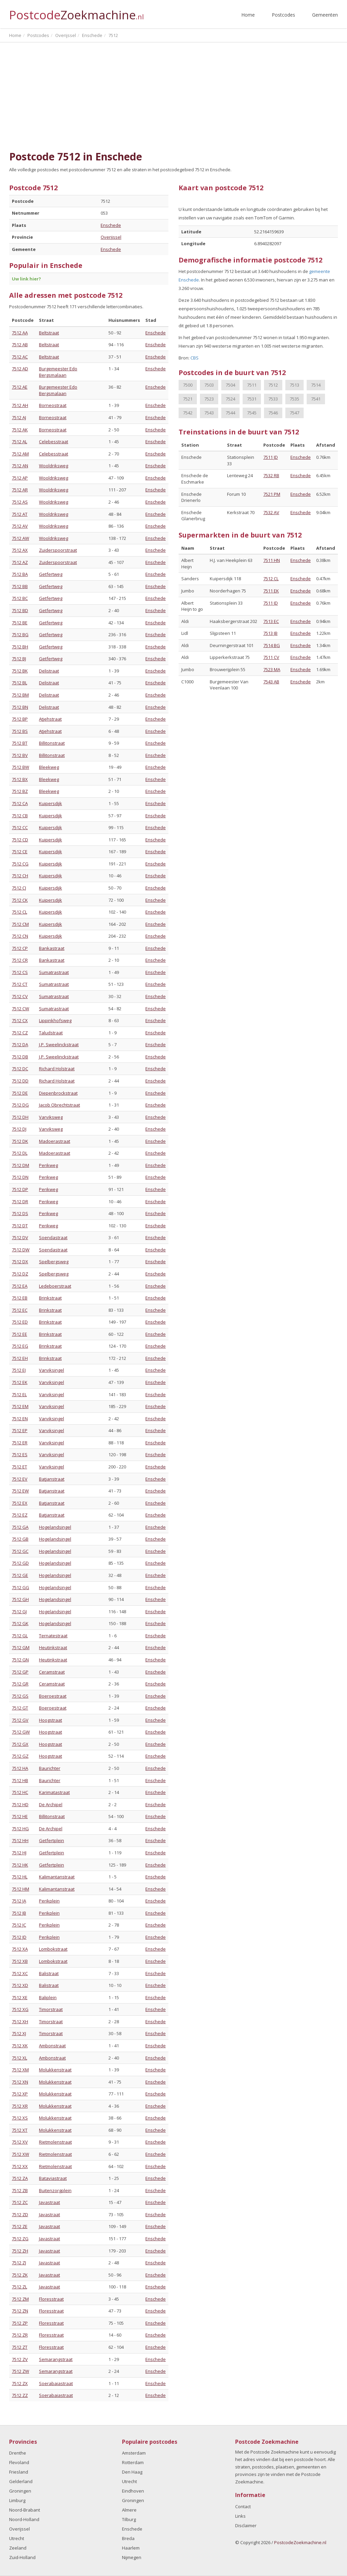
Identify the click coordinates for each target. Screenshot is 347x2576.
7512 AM (20, 454)
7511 (252, 385)
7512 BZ (20, 791)
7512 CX (20, 1020)
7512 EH (20, 1358)
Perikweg (48, 1165)
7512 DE (20, 1093)
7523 (209, 399)
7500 (187, 385)
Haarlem (131, 2548)
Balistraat (49, 1973)
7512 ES (19, 1454)
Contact (243, 2506)
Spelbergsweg (53, 1261)
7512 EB (19, 1298)
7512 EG (20, 1346)
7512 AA (20, 333)
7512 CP (20, 948)
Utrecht (16, 2538)
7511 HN (271, 560)
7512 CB (20, 816)
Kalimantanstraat (57, 1877)
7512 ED (20, 1322)
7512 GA (20, 1527)
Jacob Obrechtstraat (59, 1105)
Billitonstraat (52, 743)
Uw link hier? (26, 279)
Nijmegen (131, 2557)
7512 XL (19, 2058)
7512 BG (20, 634)
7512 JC (19, 1925)
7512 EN (20, 1419)
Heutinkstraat (53, 1647)
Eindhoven (133, 2491)
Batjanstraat (51, 1479)
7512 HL (19, 1877)
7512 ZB (20, 2190)
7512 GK (20, 1623)
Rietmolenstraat (55, 2142)
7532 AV (271, 512)
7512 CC (20, 827)
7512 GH (20, 1599)
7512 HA (20, 1768)
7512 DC (20, 1069)
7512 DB (20, 1057)
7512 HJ (19, 1853)
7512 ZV (20, 2359)
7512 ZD (20, 2214)
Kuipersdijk (50, 803)
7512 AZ (20, 562)
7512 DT (20, 1226)
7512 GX (20, 1744)
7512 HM (20, 1889)
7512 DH (20, 1117)
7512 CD (20, 840)
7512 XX (20, 2166)
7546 (273, 413)
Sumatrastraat (54, 972)
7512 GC (20, 1551)
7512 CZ (20, 1033)
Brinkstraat (50, 1298)
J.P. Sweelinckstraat (59, 1044)
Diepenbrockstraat (58, 1093)
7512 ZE (19, 2226)
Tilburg (129, 2519)
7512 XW (20, 2154)
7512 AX (20, 550)
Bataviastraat (53, 2178)
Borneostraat (52, 405)
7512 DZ (20, 1274)
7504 (230, 385)
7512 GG (20, 1587)
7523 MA (271, 669)
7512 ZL (19, 2287)
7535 (294, 399)
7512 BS (20, 731)
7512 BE (19, 623)
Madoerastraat (54, 1141)
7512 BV (20, 755)
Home (248, 15)
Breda (128, 2538)
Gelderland (21, 2481)
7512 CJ (19, 888)
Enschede (111, 225)
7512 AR (20, 490)
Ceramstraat (52, 1672)
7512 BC (20, 598)
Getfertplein (51, 1840)
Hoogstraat (50, 1720)
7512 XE (19, 1997)
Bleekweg (49, 767)
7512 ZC (20, 2202)
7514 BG (271, 645)
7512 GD (20, 1563)
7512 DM (20, 1165)
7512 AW (20, 538)
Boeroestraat (52, 1696)
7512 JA (19, 1901)
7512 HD (20, 1804)
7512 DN (20, 1177)
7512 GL (20, 1636)
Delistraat (49, 671)
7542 (187, 413)
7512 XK (20, 2046)
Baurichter (49, 1768)
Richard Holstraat (57, 1069)
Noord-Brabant (24, 2510)
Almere (129, 2510)
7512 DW (20, 1250)
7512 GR (20, 1684)
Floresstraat (51, 2299)
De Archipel (50, 1804)
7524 (230, 399)
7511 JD (270, 457)
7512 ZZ (20, 2395)
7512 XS (20, 2118)
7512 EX (19, 1503)
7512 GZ (20, 1756)
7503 (209, 385)
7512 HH (20, 1840)
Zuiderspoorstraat (58, 550)
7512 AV (20, 526)
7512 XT (19, 2130)
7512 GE (20, 1575)
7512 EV (19, 1479)
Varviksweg (51, 1117)
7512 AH (20, 405)
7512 (273, 385)
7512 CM (20, 924)
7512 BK (20, 671)
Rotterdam (133, 2462)
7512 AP (20, 478)
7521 (187, 399)
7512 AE (19, 387)
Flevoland (19, 2462)
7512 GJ (19, 1611)
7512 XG (20, 2009)
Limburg (17, 2500)
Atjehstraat (50, 719)
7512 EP (19, 1430)
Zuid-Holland (22, 2557)
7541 (316, 399)
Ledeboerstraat (55, 1286)
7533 (273, 399)
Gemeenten (325, 15)
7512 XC (20, 1973)
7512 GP (20, 1672)
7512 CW (20, 1009)
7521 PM (271, 494)
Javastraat (49, 2202)
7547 (294, 413)
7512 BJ (19, 659)
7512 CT (19, 984)
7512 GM (20, 1647)
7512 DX (20, 1261)
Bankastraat (51, 948)
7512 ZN (20, 2311)
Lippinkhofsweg (55, 1020)
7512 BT (19, 743)
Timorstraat (51, 2009)
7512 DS (20, 1213)
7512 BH (20, 647)
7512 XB (20, 1961)
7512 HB (20, 1780)
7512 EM (20, 1406)
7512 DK (20, 1141)
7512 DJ (19, 1129)
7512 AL (19, 441)
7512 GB (20, 1539)
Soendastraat (53, 1237)
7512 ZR (20, 2335)
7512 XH (20, 2021)
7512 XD (20, 1985)
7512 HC (20, 1792)
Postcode (76, 12)
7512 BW (20, 767)
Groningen (20, 2491)
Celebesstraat (53, 441)
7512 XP (20, 2094)
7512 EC (19, 1310)
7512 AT (19, 514)
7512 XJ (19, 2033)
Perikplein (49, 1901)
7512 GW (21, 1732)
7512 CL (19, 912)
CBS (194, 358)
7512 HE (20, 1816)
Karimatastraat (54, 1792)
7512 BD (20, 610)
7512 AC (20, 357)
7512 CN (20, 936)
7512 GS (20, 1696)
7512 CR (20, 960)
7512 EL (19, 1394)
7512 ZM (20, 2299)
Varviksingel (51, 1370)
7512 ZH (20, 2251)
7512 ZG (20, 2239)
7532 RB (271, 475)
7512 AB (20, 344)
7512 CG (20, 864)
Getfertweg (50, 574)
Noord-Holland (24, 2519)
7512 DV (20, 1237)
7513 (294, 385)
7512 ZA (20, 2178)
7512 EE (19, 1334)
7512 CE (19, 851)
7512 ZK (20, 2275)
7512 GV (20, 1720)
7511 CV (271, 657)
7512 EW (20, 1491)
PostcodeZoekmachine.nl (300, 2542)
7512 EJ (19, 1370)
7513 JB (270, 633)
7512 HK (20, 1865)
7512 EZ (19, 1515)
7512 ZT (19, 2347)
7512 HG (20, 1829)
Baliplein (48, 1997)
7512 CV (20, 996)
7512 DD (20, 1081)
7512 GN (20, 1660)
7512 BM (20, 695)
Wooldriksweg (53, 466)
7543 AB (271, 682)
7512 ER (19, 1443)
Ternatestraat (53, 1636)
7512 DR (20, 1201)
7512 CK (20, 900)
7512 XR (20, 2106)
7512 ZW (20, 2371)
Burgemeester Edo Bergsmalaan (58, 372)
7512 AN (20, 466)
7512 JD (19, 1937)
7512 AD (20, 369)
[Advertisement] (173, 96)
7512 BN (20, 707)
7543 (209, 413)
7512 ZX (20, 2383)
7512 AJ (19, 417)
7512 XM (20, 2070)
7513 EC (271, 621)
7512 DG (20, 1105)
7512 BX (20, 779)
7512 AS (20, 502)
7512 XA (20, 1949)
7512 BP (20, 719)
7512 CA (20, 803)
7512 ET (19, 1467)
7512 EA (19, 1286)
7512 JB (19, 1913)
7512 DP (20, 1189)
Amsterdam (134, 2453)
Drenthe (17, 2453)
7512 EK (19, 1382)
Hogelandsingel (55, 1527)
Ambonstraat (52, 2046)
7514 (316, 385)
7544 (230, 413)
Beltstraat (49, 333)
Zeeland (17, 2548)
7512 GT (20, 1708)
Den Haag (132, 2472)
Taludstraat (51, 1033)
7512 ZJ (19, 2263)
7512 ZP (20, 2323)
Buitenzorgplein (55, 2190)
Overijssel (111, 237)
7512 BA (20, 574)
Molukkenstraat (55, 2070)
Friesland (18, 2472)
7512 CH (20, 876)
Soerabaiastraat (56, 2383)
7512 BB (20, 586)
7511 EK (271, 591)
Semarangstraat (56, 2359)
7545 (252, 413)
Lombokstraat (53, 1949)
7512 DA (20, 1044)
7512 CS (20, 972)
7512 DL (19, 1153)
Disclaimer (246, 2525)
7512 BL (19, 683)
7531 (252, 399)
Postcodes (283, 15)
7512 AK (20, 430)
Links (240, 2516)
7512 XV (20, 2142)
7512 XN (20, 2082)
